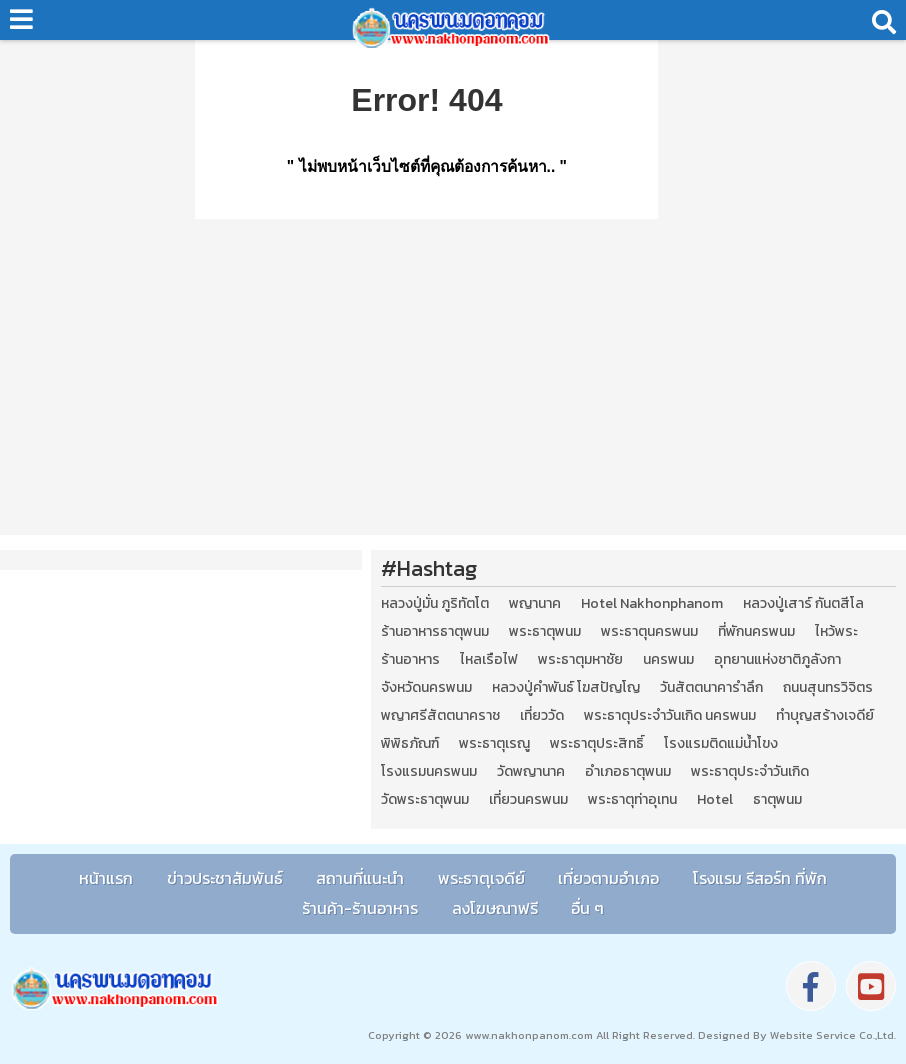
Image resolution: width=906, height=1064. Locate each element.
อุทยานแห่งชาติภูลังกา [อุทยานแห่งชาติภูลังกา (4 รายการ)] (777, 660)
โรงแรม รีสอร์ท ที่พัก (760, 878)
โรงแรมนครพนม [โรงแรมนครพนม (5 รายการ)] (429, 772)
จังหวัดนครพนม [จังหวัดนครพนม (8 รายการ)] (426, 688)
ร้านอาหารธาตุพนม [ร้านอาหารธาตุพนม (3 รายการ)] (435, 632)
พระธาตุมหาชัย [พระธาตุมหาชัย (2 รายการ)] (580, 660)
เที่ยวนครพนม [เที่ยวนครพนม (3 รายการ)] (528, 800)
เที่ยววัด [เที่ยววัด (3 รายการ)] (542, 716)
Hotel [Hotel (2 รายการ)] (715, 800)
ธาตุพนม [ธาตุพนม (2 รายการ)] (777, 800)
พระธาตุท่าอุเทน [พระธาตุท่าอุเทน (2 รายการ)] (632, 800)
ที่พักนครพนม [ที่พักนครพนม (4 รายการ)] (756, 632)
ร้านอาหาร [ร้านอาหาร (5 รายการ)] (410, 660)
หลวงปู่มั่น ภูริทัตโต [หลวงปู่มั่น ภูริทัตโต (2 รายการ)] (435, 604)
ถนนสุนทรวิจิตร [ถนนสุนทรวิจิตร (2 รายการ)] (828, 688)
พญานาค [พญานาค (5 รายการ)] (535, 604)
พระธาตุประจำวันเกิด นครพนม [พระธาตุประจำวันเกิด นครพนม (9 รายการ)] (670, 716)
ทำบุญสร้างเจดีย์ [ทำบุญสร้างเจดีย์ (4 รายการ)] (825, 716)
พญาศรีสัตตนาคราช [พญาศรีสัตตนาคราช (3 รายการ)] (440, 716)
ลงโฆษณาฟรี (495, 908)
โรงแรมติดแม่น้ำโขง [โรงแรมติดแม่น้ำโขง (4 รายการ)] (721, 744)
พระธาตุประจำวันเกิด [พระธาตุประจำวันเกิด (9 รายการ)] (750, 772)
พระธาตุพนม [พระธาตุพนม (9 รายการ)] (545, 632)
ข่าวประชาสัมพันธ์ (225, 878)
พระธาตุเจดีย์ (481, 878)
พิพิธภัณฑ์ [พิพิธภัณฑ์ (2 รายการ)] (410, 744)
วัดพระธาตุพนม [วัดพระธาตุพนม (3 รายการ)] (425, 800)
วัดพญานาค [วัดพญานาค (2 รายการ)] (531, 772)
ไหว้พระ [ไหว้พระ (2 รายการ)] (836, 632)
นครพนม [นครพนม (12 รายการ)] (668, 660)
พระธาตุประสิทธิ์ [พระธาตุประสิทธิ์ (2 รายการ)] (597, 744)
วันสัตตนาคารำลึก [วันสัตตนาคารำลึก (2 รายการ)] (711, 688)
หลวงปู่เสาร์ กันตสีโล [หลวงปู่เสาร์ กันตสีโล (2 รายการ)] (803, 604)
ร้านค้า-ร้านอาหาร (360, 908)
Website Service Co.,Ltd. (831, 1035)
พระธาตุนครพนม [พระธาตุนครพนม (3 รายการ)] (649, 632)
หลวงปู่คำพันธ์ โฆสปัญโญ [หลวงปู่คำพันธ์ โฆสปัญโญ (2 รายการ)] (566, 688)
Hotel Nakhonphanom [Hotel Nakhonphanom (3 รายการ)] (652, 604)
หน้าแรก (106, 878)
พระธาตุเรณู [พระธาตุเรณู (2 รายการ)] (494, 744)
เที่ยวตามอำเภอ (608, 878)
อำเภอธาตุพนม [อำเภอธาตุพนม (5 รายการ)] (628, 772)
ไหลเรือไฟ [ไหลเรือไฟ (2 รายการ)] (489, 660)
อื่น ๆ (587, 908)
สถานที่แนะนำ (360, 878)
